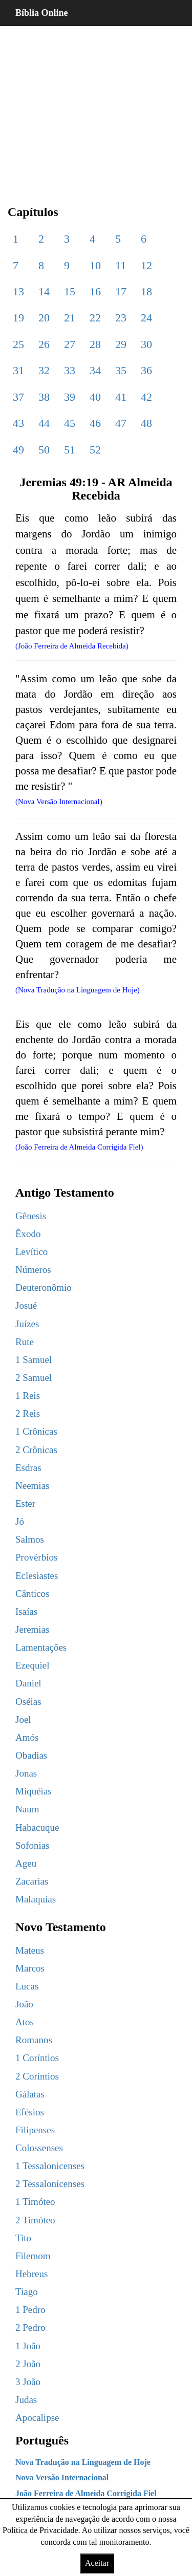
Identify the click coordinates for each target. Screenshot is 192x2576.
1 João (27, 2346)
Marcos (30, 1968)
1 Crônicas (36, 1431)
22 (95, 317)
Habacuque (37, 1827)
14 (44, 291)
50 (44, 449)
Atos (24, 2022)
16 (95, 291)
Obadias (31, 1755)
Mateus (29, 1950)
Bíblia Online (41, 13)
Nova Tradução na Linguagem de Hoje (83, 2462)
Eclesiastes (36, 1575)
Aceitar (97, 2563)
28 (95, 344)
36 (146, 370)
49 (18, 449)
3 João (27, 2381)
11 (120, 265)
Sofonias (32, 1845)
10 (95, 265)
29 (120, 344)
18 (146, 291)
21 (69, 317)
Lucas (26, 1986)
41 (120, 397)
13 (18, 291)
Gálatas (30, 2094)
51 (69, 449)
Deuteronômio (43, 1287)
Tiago (26, 2291)
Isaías (26, 1611)
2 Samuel (33, 1377)
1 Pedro (30, 2309)
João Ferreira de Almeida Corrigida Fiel (86, 2493)
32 (44, 370)
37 (18, 397)
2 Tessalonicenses (49, 2183)
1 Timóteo (35, 2201)
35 (120, 370)
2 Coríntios (37, 2076)
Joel (23, 1719)
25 (18, 344)
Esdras (28, 1467)
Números (33, 1269)
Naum (27, 1809)
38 (44, 397)
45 (69, 423)
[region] (96, 107)
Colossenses (39, 2147)
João (24, 2004)
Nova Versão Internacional (62, 2477)
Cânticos (32, 1593)
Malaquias (35, 1899)
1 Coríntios (37, 2057)
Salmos (29, 1539)
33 (69, 370)
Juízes (27, 1323)
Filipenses (35, 2130)
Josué (26, 1305)
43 (18, 423)
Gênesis (30, 1215)
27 (69, 344)
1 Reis (27, 1395)
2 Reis (27, 1413)
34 (95, 370)
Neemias (32, 1485)
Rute (24, 1341)
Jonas (26, 1773)
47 (120, 423)
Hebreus (31, 2273)
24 (146, 317)
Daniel (28, 1683)
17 (120, 291)
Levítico (31, 1251)
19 (18, 317)
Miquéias (33, 1791)
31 (18, 370)
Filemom (33, 2255)
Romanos (33, 2039)
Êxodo (28, 1233)
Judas (26, 2399)
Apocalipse (37, 2417)
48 (146, 423)
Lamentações (41, 1647)
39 (69, 397)
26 (44, 344)
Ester (25, 1503)
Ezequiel (32, 1665)
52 (95, 449)
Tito (23, 2238)
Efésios (29, 2112)
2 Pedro (30, 2327)
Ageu (25, 1863)
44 (44, 423)
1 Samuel (33, 1359)
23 (120, 317)
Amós (26, 1737)
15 (69, 291)
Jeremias (32, 1629)
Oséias (28, 1701)
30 (146, 344)
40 (95, 397)
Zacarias (31, 1881)
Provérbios (36, 1557)
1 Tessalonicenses (49, 2165)
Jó (19, 1521)
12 (146, 265)
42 (146, 397)
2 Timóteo (35, 2220)
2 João (27, 2363)
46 (95, 423)
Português (42, 2440)
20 (44, 317)
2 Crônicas (36, 1449)
